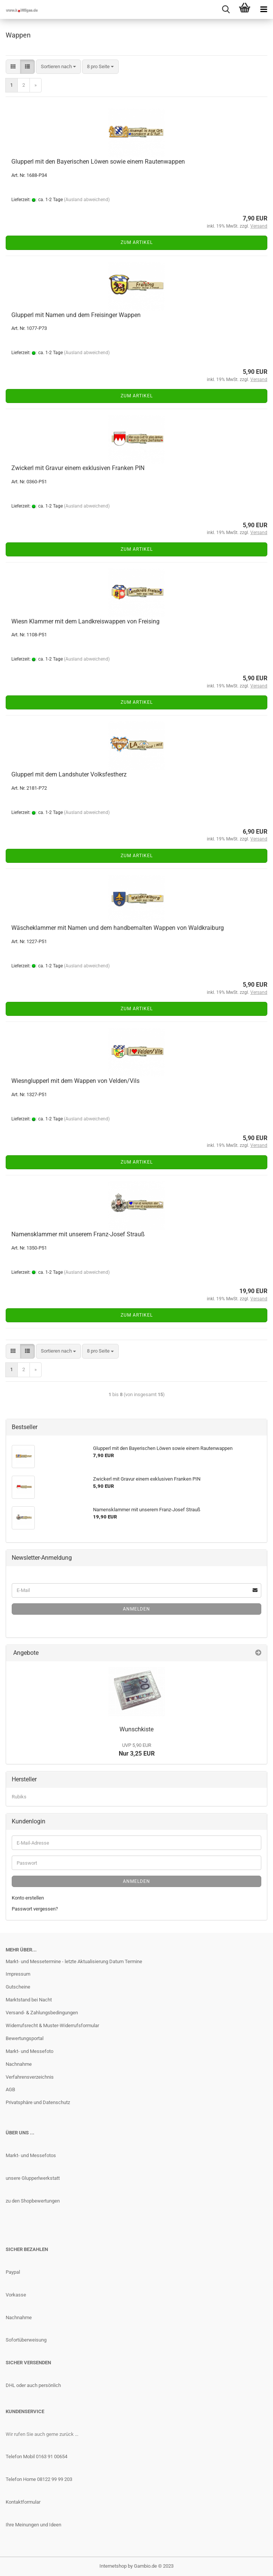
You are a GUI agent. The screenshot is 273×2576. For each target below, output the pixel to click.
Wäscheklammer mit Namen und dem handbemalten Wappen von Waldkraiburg (117, 927)
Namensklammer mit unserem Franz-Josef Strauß (78, 1234)
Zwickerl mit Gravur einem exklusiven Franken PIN (77, 468)
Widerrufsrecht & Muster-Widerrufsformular (52, 2025)
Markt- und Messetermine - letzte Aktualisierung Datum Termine (74, 1961)
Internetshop (113, 2566)
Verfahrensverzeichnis (30, 2077)
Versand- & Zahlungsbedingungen (42, 2012)
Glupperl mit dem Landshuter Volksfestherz (69, 774)
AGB (10, 2089)
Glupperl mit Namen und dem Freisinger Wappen (76, 315)
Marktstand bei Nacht (29, 2000)
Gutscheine (18, 1987)
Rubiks (19, 1797)
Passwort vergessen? (35, 1909)
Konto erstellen (28, 1898)
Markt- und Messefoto (29, 2051)
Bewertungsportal (24, 2038)
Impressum (18, 1974)
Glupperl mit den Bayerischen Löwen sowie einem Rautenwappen (98, 161)
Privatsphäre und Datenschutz (38, 2102)
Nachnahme (19, 2064)
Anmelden (136, 1609)
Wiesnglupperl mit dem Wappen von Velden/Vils (75, 1080)
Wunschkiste (136, 1729)
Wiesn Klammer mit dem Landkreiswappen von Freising (85, 621)
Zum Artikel (137, 242)
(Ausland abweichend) (87, 199)
